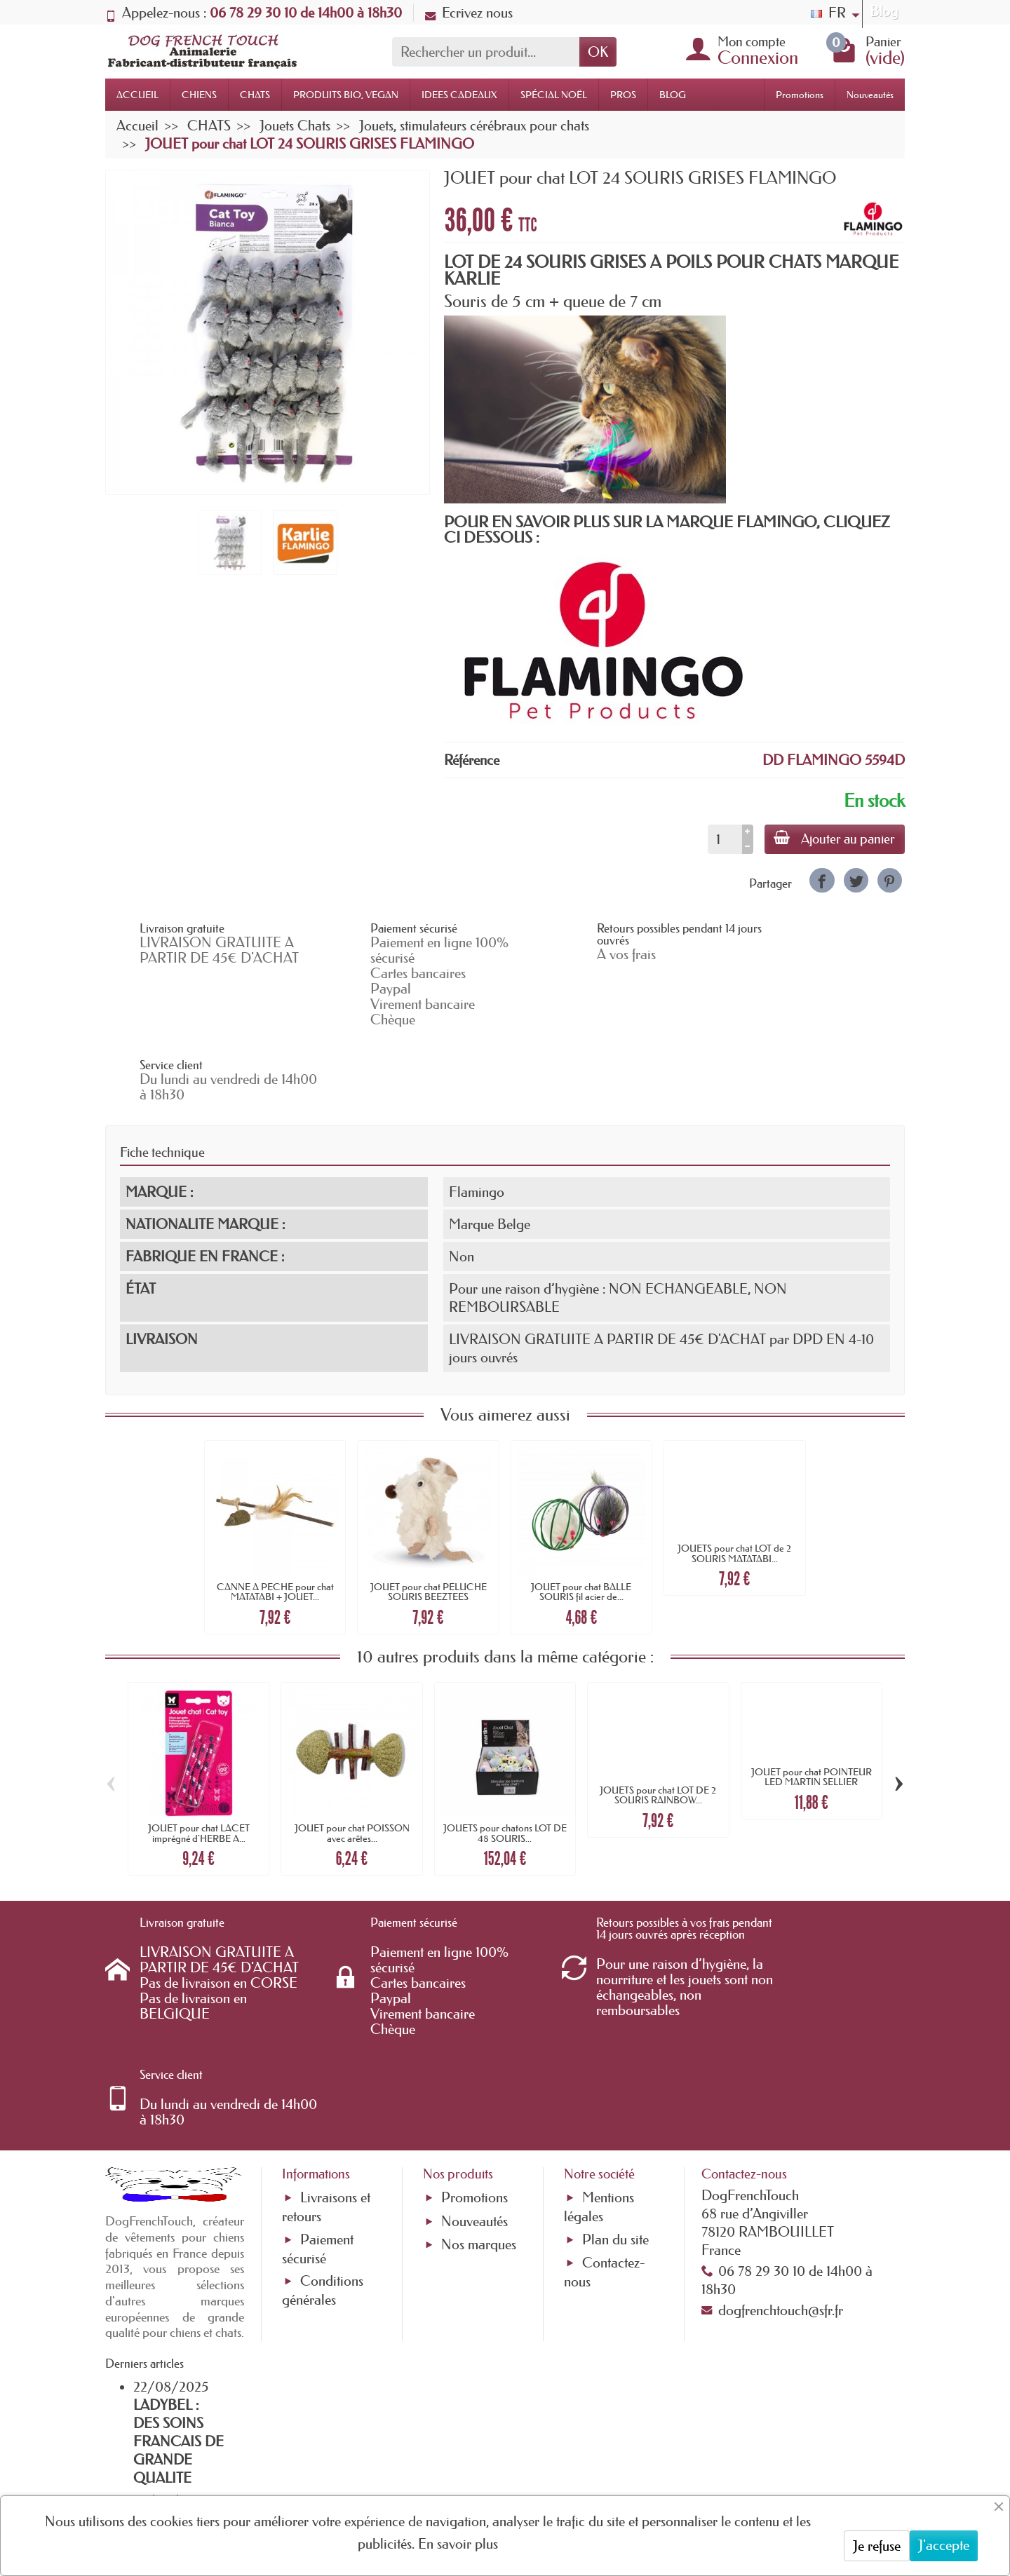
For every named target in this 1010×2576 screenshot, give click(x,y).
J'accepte (943, 2545)
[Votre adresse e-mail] (467, 2462)
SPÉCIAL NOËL (553, 94)
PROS (623, 94)
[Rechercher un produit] (485, 52)
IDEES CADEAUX (459, 94)
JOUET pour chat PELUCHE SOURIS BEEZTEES (428, 1518)
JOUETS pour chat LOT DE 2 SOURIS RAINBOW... (658, 1721)
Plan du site (615, 2092)
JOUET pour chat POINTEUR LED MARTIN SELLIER (811, 1703)
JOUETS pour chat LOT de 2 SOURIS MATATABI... (734, 1479)
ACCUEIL (137, 94)
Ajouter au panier (833, 838)
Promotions (799, 94)
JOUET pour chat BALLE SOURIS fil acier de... (581, 1518)
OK (598, 51)
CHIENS (199, 94)
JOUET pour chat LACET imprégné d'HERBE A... (199, 1759)
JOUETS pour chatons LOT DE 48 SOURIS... (505, 1759)
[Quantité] (721, 839)
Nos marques (478, 2097)
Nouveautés (870, 94)
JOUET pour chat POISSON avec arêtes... (352, 1759)
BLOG (672, 94)
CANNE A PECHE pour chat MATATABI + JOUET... (275, 1518)
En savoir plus (458, 2543)
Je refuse (877, 2545)
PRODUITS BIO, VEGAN (345, 94)
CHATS (255, 94)
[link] (821, 880)
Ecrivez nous (469, 12)
